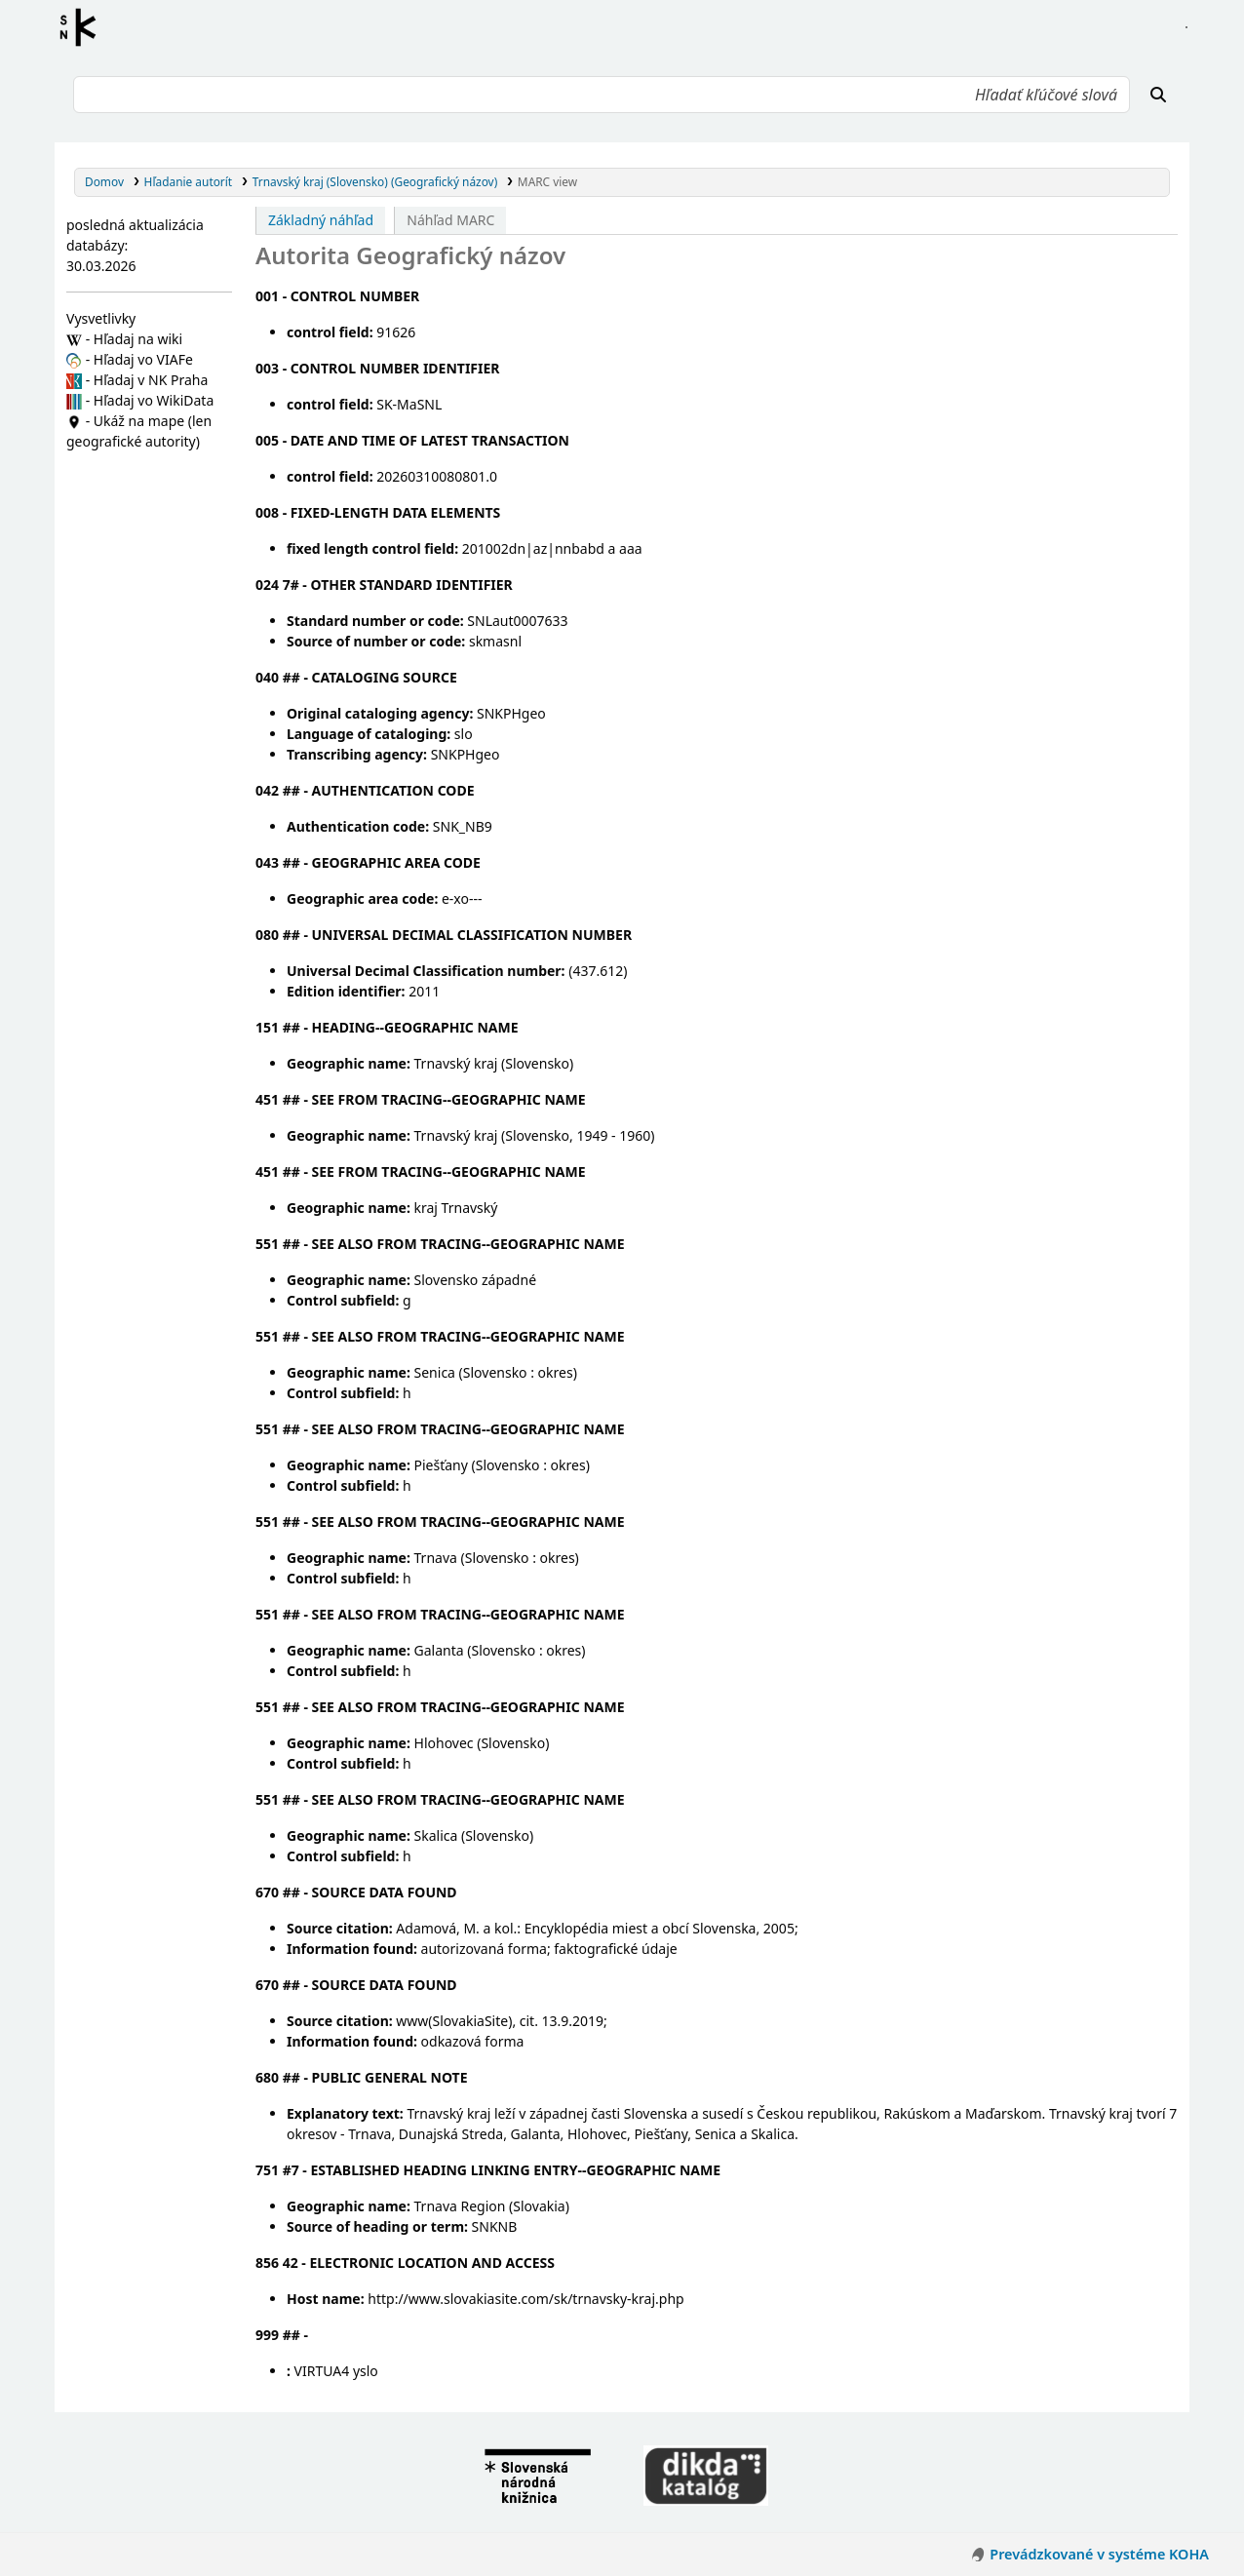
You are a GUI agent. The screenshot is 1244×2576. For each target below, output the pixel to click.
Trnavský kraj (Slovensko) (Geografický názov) (375, 181)
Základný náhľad (320, 220)
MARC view (547, 181)
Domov (104, 181)
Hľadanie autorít (188, 181)
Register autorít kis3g (84, 27)
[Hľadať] (1158, 94)
